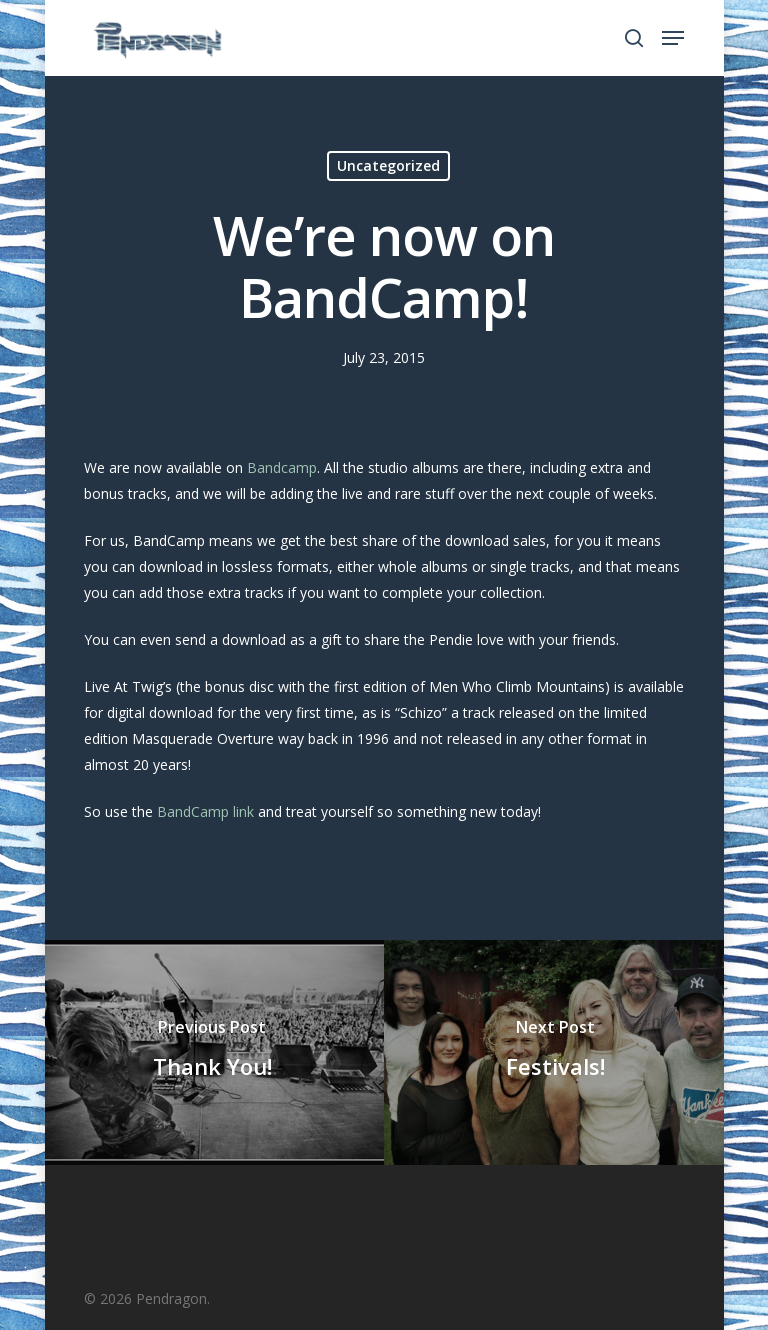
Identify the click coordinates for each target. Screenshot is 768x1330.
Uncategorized (388, 165)
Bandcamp (282, 467)
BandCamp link (205, 811)
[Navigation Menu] (673, 38)
